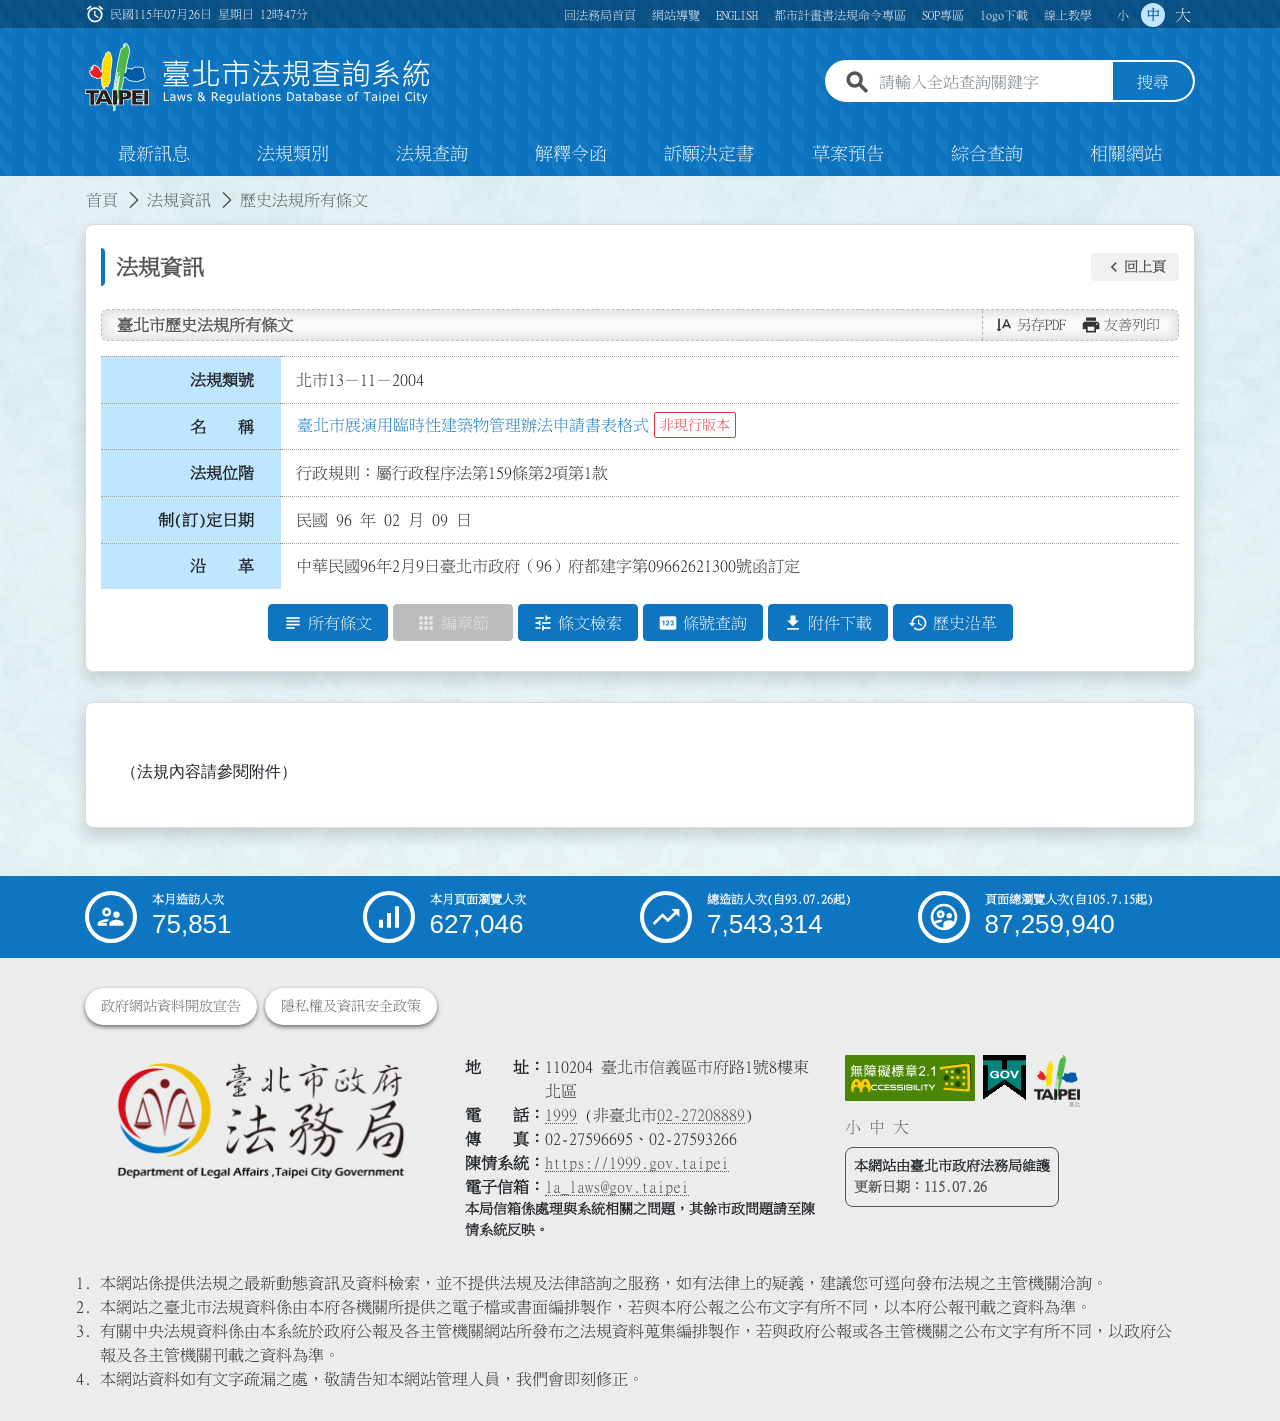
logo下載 (1004, 15)
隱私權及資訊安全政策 (351, 1006)
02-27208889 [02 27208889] (701, 1115)
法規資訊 (179, 200)
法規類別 (293, 154)
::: (12, 188)
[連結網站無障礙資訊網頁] (910, 1078)
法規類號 (222, 380)
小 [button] (1123, 15)
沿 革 (222, 567)
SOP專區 (943, 15)
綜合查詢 (987, 154)
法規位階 (222, 473)
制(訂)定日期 (206, 520)
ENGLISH (737, 15)
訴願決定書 (709, 154)
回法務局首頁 (600, 15)
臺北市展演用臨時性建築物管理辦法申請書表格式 (473, 425)
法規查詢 (432, 154)
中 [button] (1153, 15)
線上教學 (1068, 15)
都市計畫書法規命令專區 (840, 15)
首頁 (102, 200)
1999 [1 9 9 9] (561, 1115)
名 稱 (222, 427)
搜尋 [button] (1153, 83)
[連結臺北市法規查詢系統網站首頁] (258, 77)
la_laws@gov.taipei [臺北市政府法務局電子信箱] (617, 1187)
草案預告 (848, 154)
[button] (1135, 267)
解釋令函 (571, 154)
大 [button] (1183, 15)
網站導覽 (676, 15)
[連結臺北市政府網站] (1057, 1081)
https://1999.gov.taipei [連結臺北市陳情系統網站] (637, 1163)
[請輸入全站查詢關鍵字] (992, 83)
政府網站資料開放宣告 (171, 1006)
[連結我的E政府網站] (1004, 1078)
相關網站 (1126, 154)
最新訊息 (154, 154)
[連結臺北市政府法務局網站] (260, 1119)
